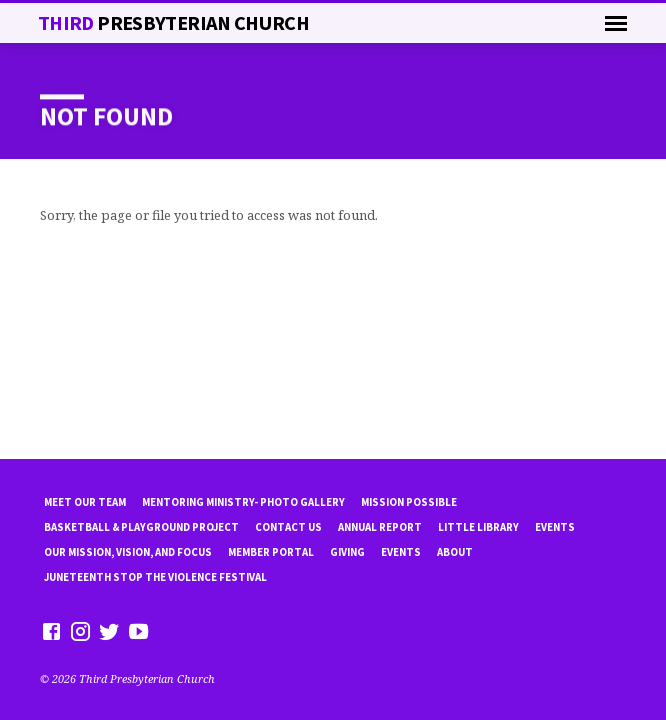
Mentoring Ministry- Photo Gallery (243, 502)
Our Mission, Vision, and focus (128, 552)
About (455, 552)
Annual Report (380, 527)
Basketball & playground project (141, 527)
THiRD (173, 23)
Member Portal (271, 552)
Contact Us (288, 527)
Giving (347, 552)
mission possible (409, 502)
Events (555, 527)
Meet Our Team (85, 502)
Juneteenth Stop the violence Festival (155, 577)
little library (478, 527)
